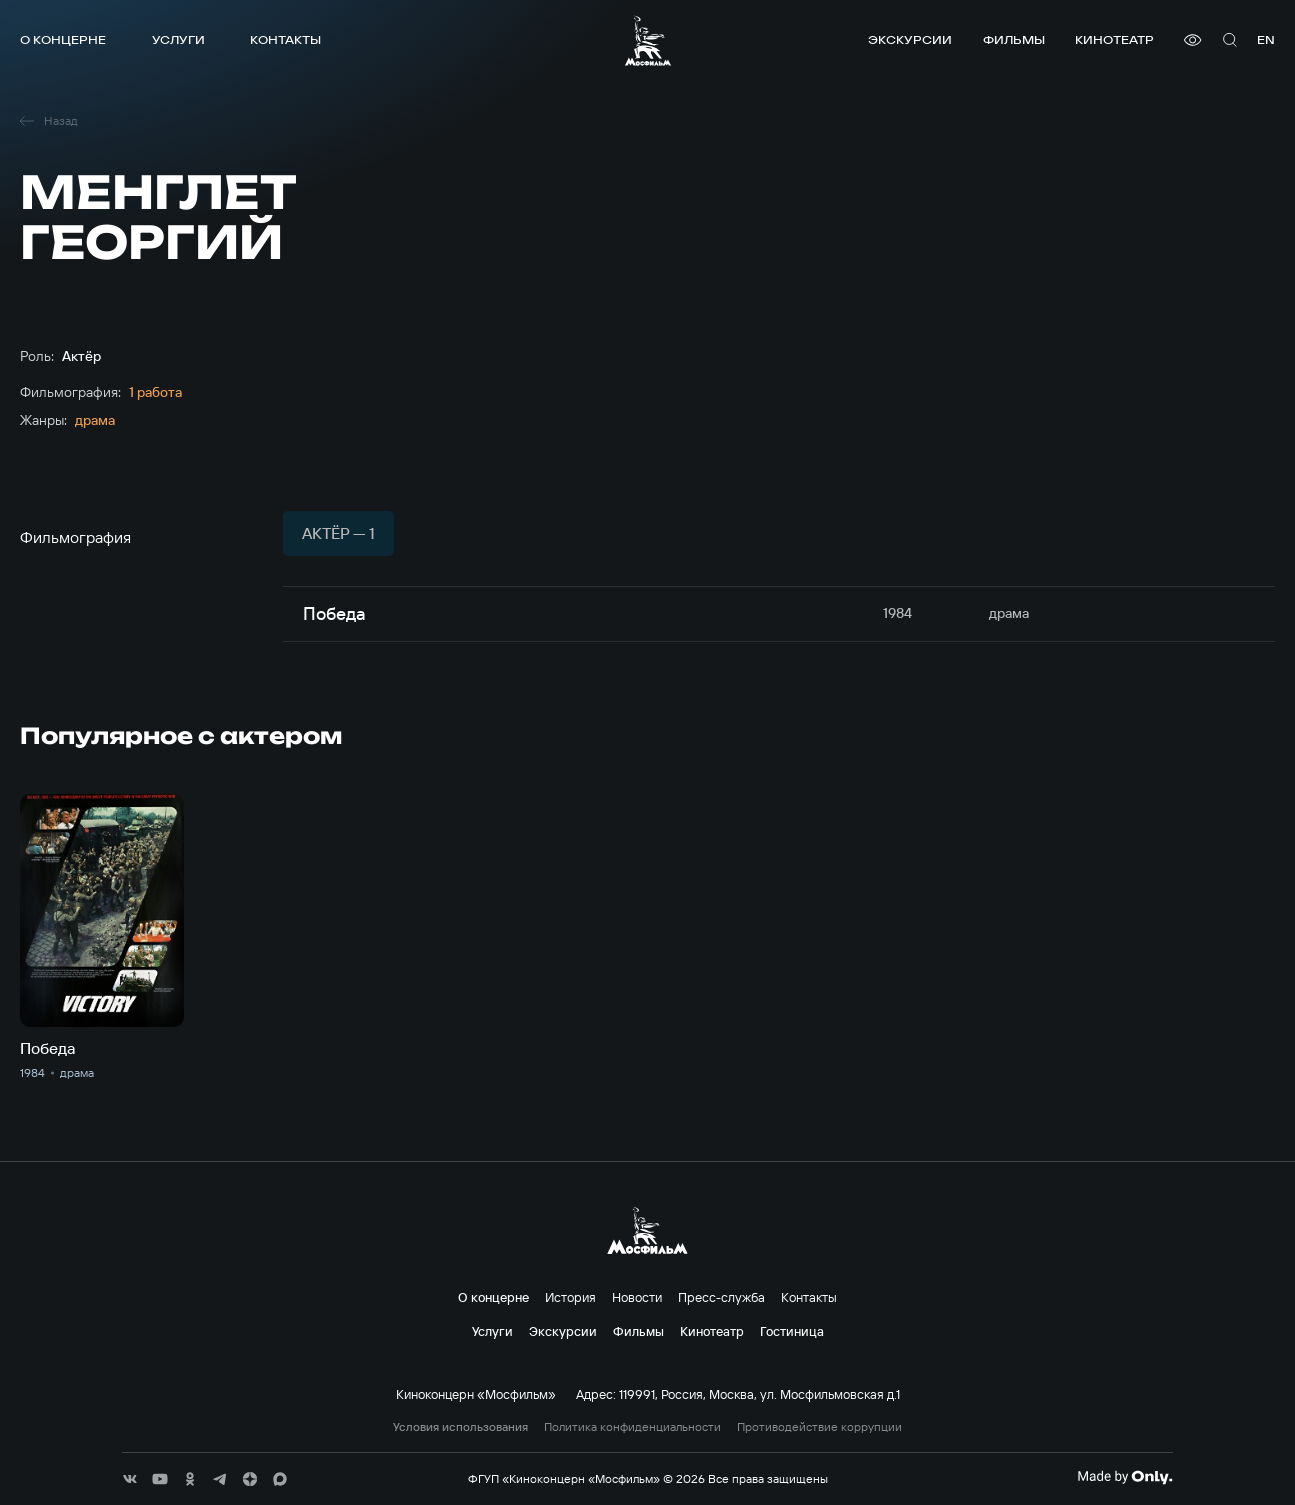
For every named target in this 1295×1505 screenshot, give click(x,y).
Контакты (285, 39)
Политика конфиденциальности (632, 1427)
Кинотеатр (1114, 39)
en (1266, 39)
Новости (637, 1297)
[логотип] (648, 40)
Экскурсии (910, 39)
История (570, 1297)
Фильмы (1014, 39)
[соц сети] (130, 1479)
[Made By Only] (1124, 1477)
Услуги (178, 39)
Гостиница (792, 1331)
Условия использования (460, 1427)
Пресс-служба (721, 1297)
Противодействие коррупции (819, 1427)
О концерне (63, 39)
